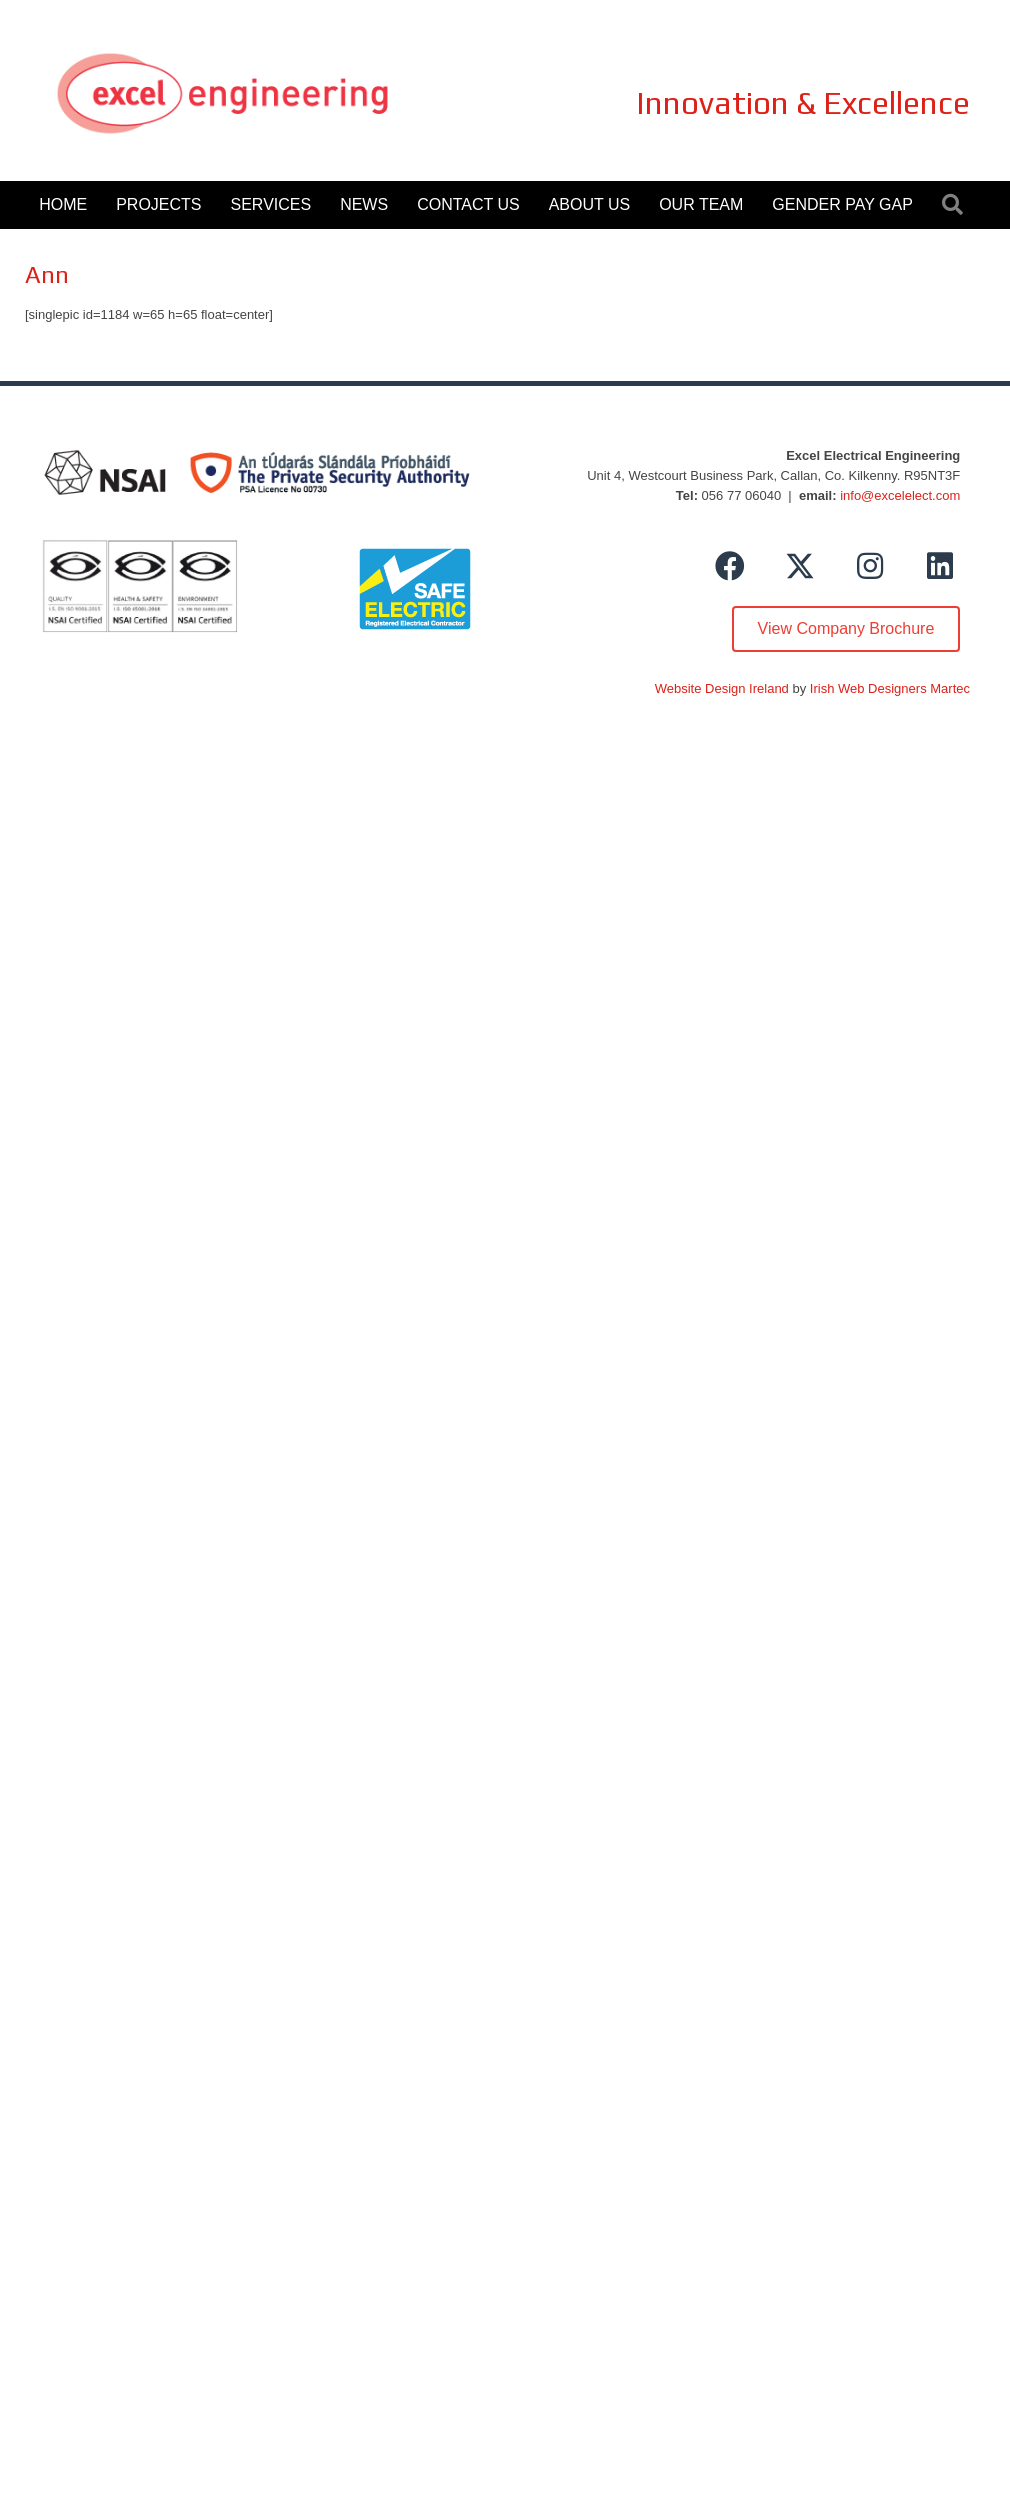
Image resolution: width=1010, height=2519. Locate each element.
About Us (590, 204)
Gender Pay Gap (842, 204)
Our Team (701, 204)
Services (271, 204)
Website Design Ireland (722, 688)
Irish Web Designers (868, 688)
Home (63, 204)
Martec (950, 688)
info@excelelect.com (900, 495)
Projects (158, 204)
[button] (730, 566)
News (364, 204)
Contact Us (468, 204)
